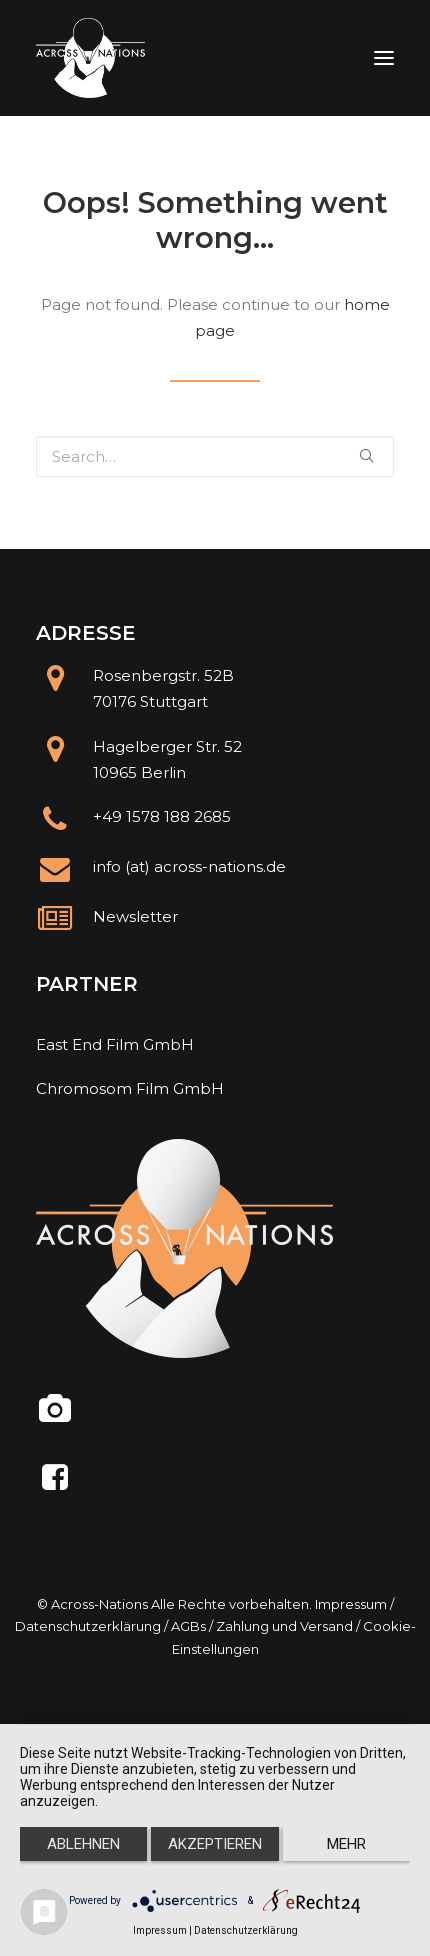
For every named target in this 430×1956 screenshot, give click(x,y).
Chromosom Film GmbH (130, 1088)
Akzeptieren (215, 1844)
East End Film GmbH (115, 1044)
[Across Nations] (91, 58)
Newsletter (135, 916)
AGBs (188, 1626)
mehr (346, 1844)
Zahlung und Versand (284, 1626)
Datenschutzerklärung (88, 1626)
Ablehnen (83, 1844)
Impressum (351, 1604)
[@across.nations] (55, 1416)
